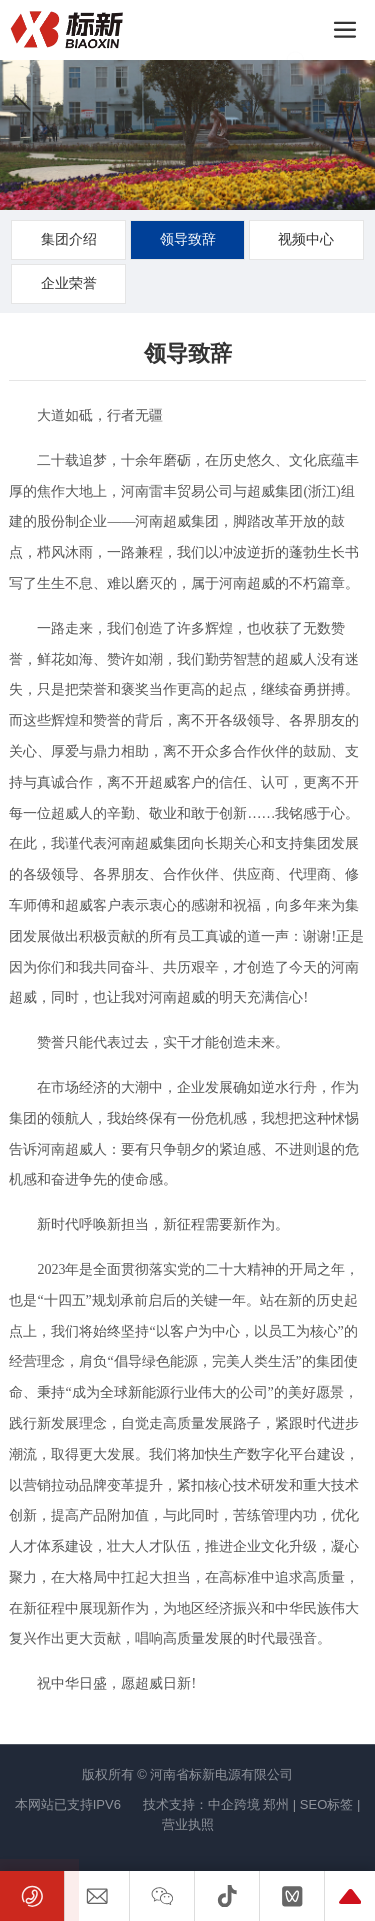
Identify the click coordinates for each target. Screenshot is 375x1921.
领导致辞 (188, 239)
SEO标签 (326, 1804)
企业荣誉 (69, 283)
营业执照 (188, 1824)
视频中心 (306, 239)
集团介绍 (69, 239)
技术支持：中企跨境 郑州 (216, 1804)
